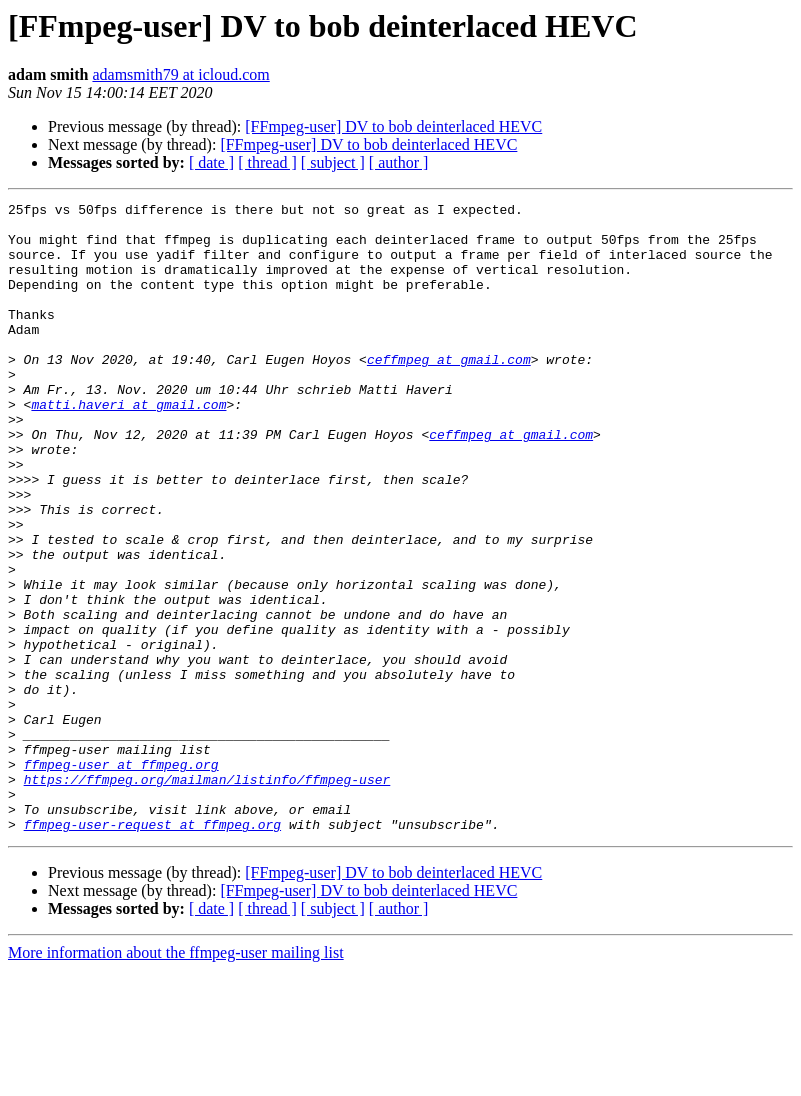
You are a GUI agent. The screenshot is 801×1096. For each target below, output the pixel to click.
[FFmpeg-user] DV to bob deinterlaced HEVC (393, 126)
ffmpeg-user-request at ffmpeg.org (152, 950)
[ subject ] (333, 162)
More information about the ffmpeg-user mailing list (176, 1078)
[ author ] (399, 162)
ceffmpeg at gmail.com (449, 392)
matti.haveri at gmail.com (128, 446)
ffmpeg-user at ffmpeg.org (121, 878)
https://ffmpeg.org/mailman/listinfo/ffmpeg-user (207, 896)
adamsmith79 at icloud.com (180, 74)
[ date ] (211, 162)
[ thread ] (267, 162)
